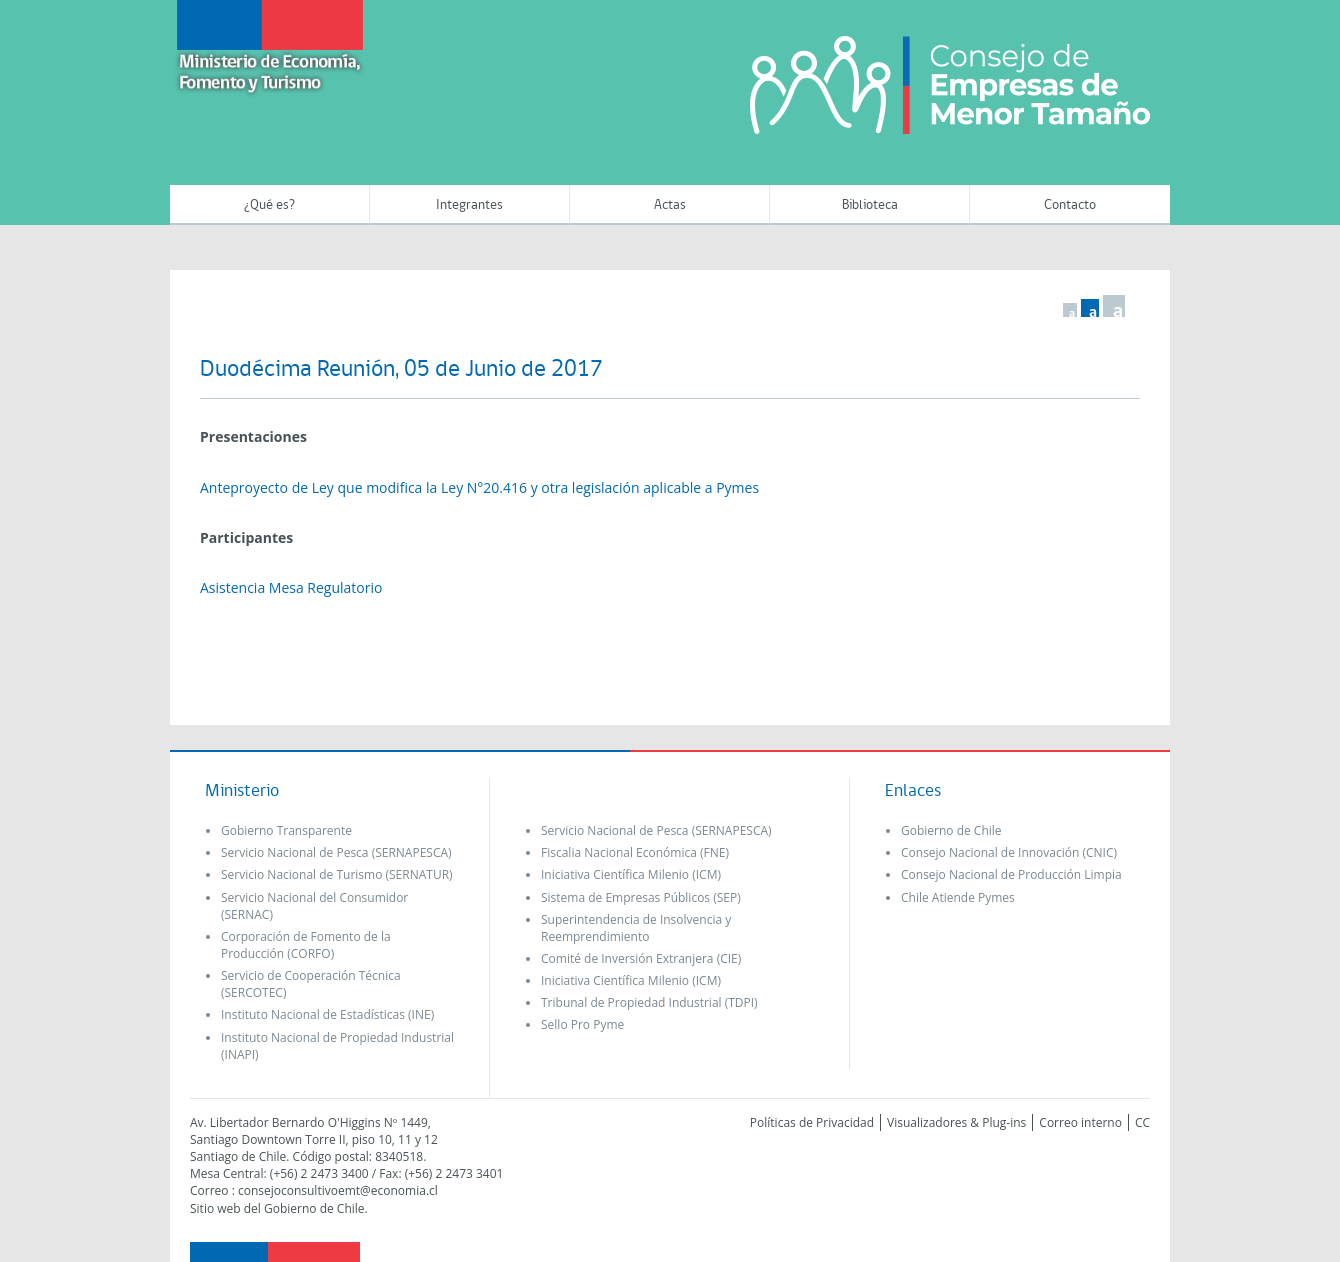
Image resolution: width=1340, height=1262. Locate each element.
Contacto (1070, 205)
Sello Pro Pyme (582, 1024)
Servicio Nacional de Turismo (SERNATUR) (337, 874)
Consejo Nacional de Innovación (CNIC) (1009, 852)
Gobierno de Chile (951, 830)
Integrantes (469, 205)
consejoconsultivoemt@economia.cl (338, 1190)
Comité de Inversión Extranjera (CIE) (641, 958)
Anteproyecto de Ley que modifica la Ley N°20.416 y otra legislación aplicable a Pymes (479, 487)
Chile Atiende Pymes (958, 897)
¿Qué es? (269, 205)
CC (1142, 1122)
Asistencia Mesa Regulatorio (291, 587)
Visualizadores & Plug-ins (956, 1122)
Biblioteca (870, 205)
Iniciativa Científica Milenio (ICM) (631, 874)
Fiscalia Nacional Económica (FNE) (635, 852)
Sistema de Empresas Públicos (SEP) (641, 897)
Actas (670, 205)
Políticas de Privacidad (812, 1122)
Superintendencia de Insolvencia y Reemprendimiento (636, 928)
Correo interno (1080, 1122)
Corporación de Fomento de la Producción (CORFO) (306, 945)
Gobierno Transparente (286, 830)
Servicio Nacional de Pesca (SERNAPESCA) (336, 852)
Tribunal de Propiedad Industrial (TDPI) (649, 1002)
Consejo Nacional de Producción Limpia (1011, 874)
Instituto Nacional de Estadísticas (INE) (327, 1014)
